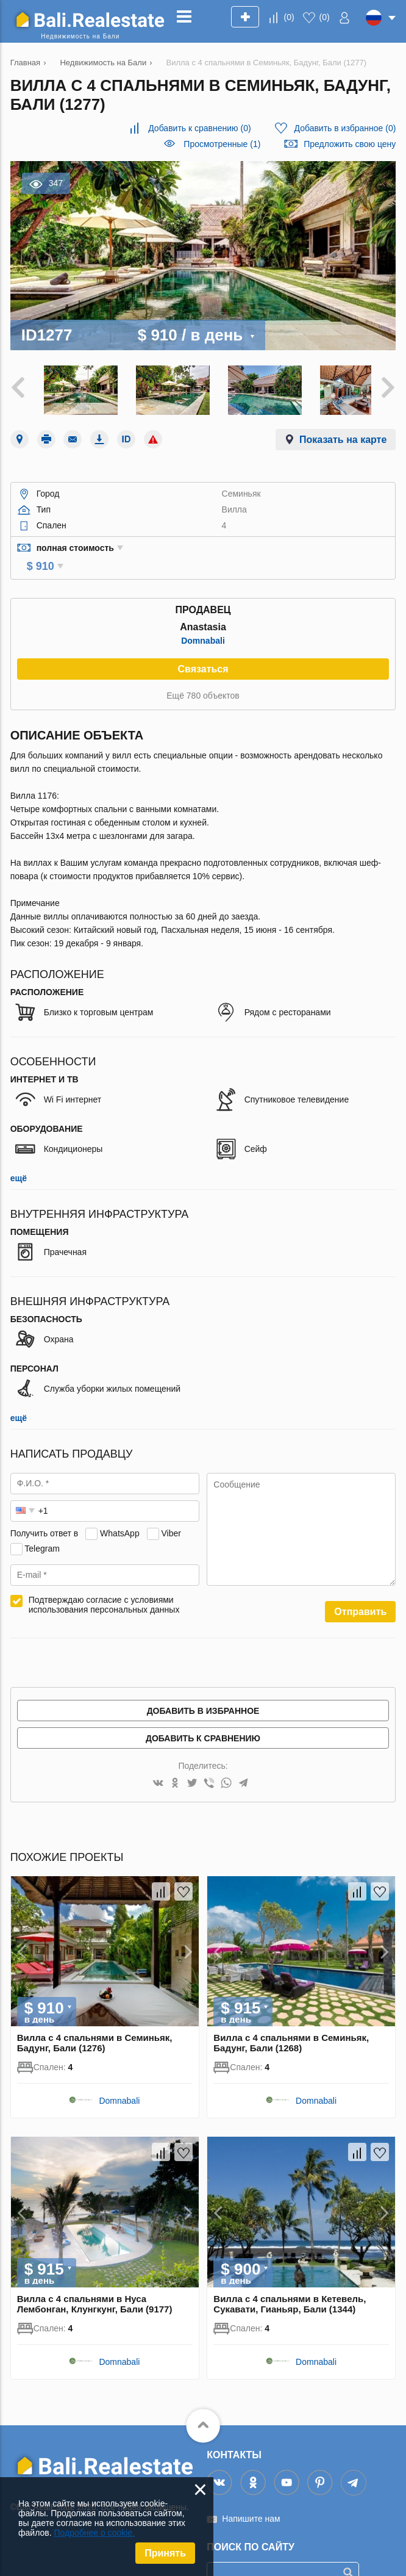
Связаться (202, 646)
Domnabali (203, 618)
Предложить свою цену (350, 144)
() (289, 17)
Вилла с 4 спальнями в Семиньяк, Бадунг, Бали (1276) (95, 2020)
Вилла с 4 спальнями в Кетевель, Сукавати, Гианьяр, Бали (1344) (289, 2281)
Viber (170, 1511)
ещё (18, 1155)
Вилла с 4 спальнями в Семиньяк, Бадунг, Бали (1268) (291, 2020)
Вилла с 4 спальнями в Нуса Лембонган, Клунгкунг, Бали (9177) (95, 2281)
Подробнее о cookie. (94, 2533)
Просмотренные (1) (221, 144)
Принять (165, 2553)
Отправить (360, 1589)
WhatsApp (120, 1511)
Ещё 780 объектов (202, 673)
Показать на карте (342, 434)
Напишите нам (251, 2496)
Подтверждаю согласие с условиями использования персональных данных (104, 1582)
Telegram (42, 1526)
